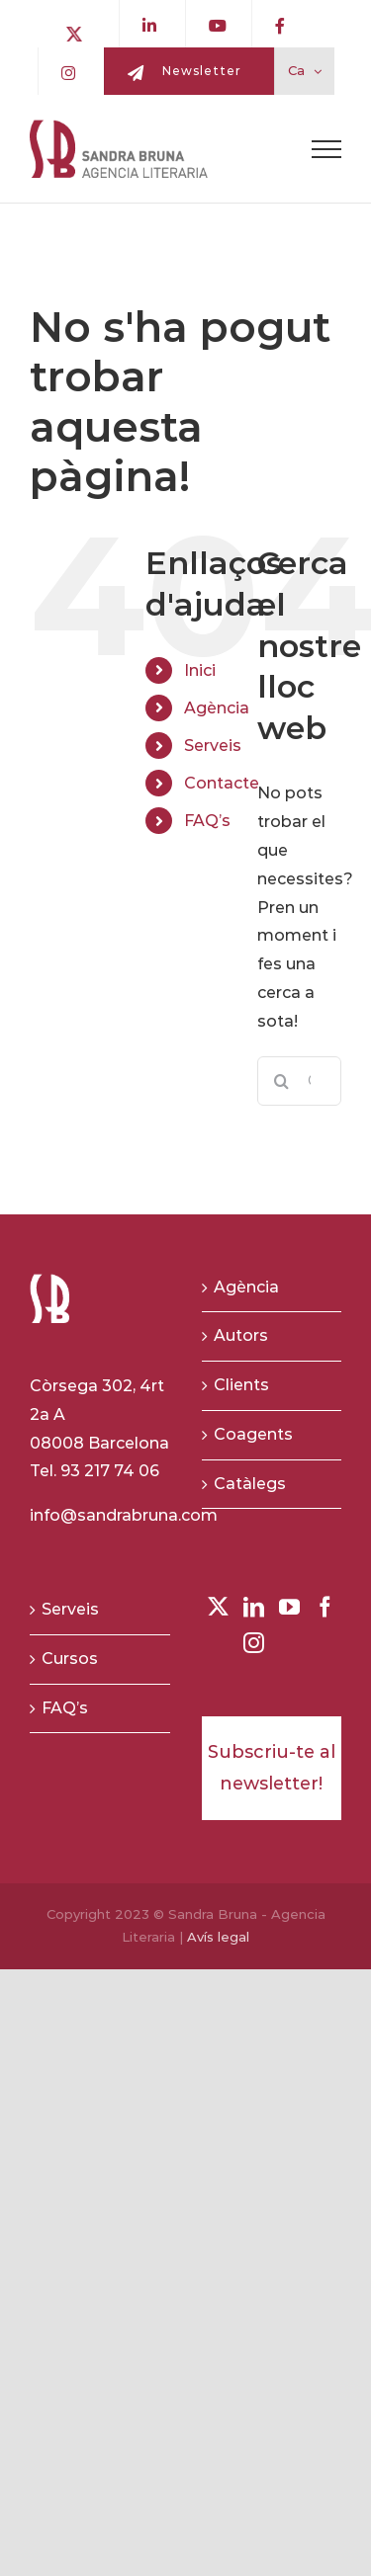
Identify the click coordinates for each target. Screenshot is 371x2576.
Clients (241, 1384)
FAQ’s (207, 820)
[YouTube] (289, 1607)
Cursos (70, 1658)
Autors (241, 1335)
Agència (216, 708)
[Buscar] (282, 1081)
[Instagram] (253, 1642)
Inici (200, 670)
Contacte (221, 783)
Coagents (253, 1434)
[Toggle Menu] (326, 149)
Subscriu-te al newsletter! (271, 1767)
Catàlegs (250, 1483)
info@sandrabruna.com (124, 1515)
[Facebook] (325, 1607)
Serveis (212, 745)
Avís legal (218, 1937)
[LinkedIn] (253, 1607)
